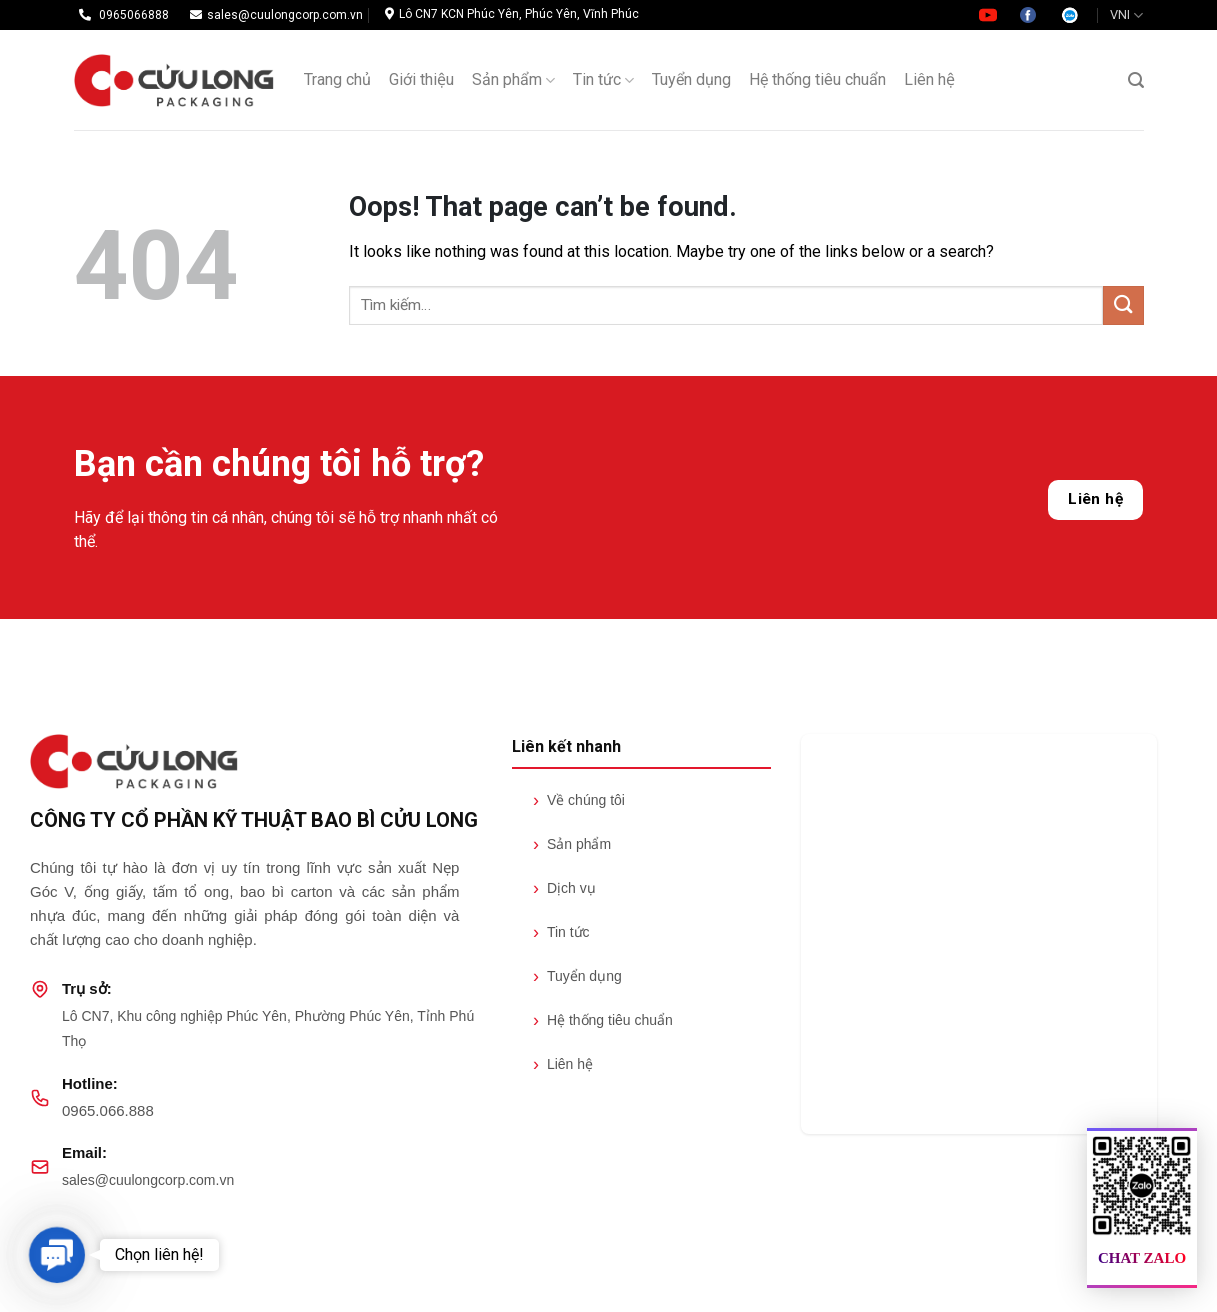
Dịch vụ (564, 888)
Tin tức (603, 80)
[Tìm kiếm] (1136, 80)
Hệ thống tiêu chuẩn (817, 79)
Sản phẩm (513, 80)
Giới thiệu (421, 79)
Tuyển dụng (691, 79)
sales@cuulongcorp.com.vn (148, 1180)
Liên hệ (1095, 499)
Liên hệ (929, 79)
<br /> (979, 934)
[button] (56, 1254)
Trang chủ (337, 79)
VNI (1126, 15)
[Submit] (1123, 305)
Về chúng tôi (579, 800)
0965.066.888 (108, 1110)
